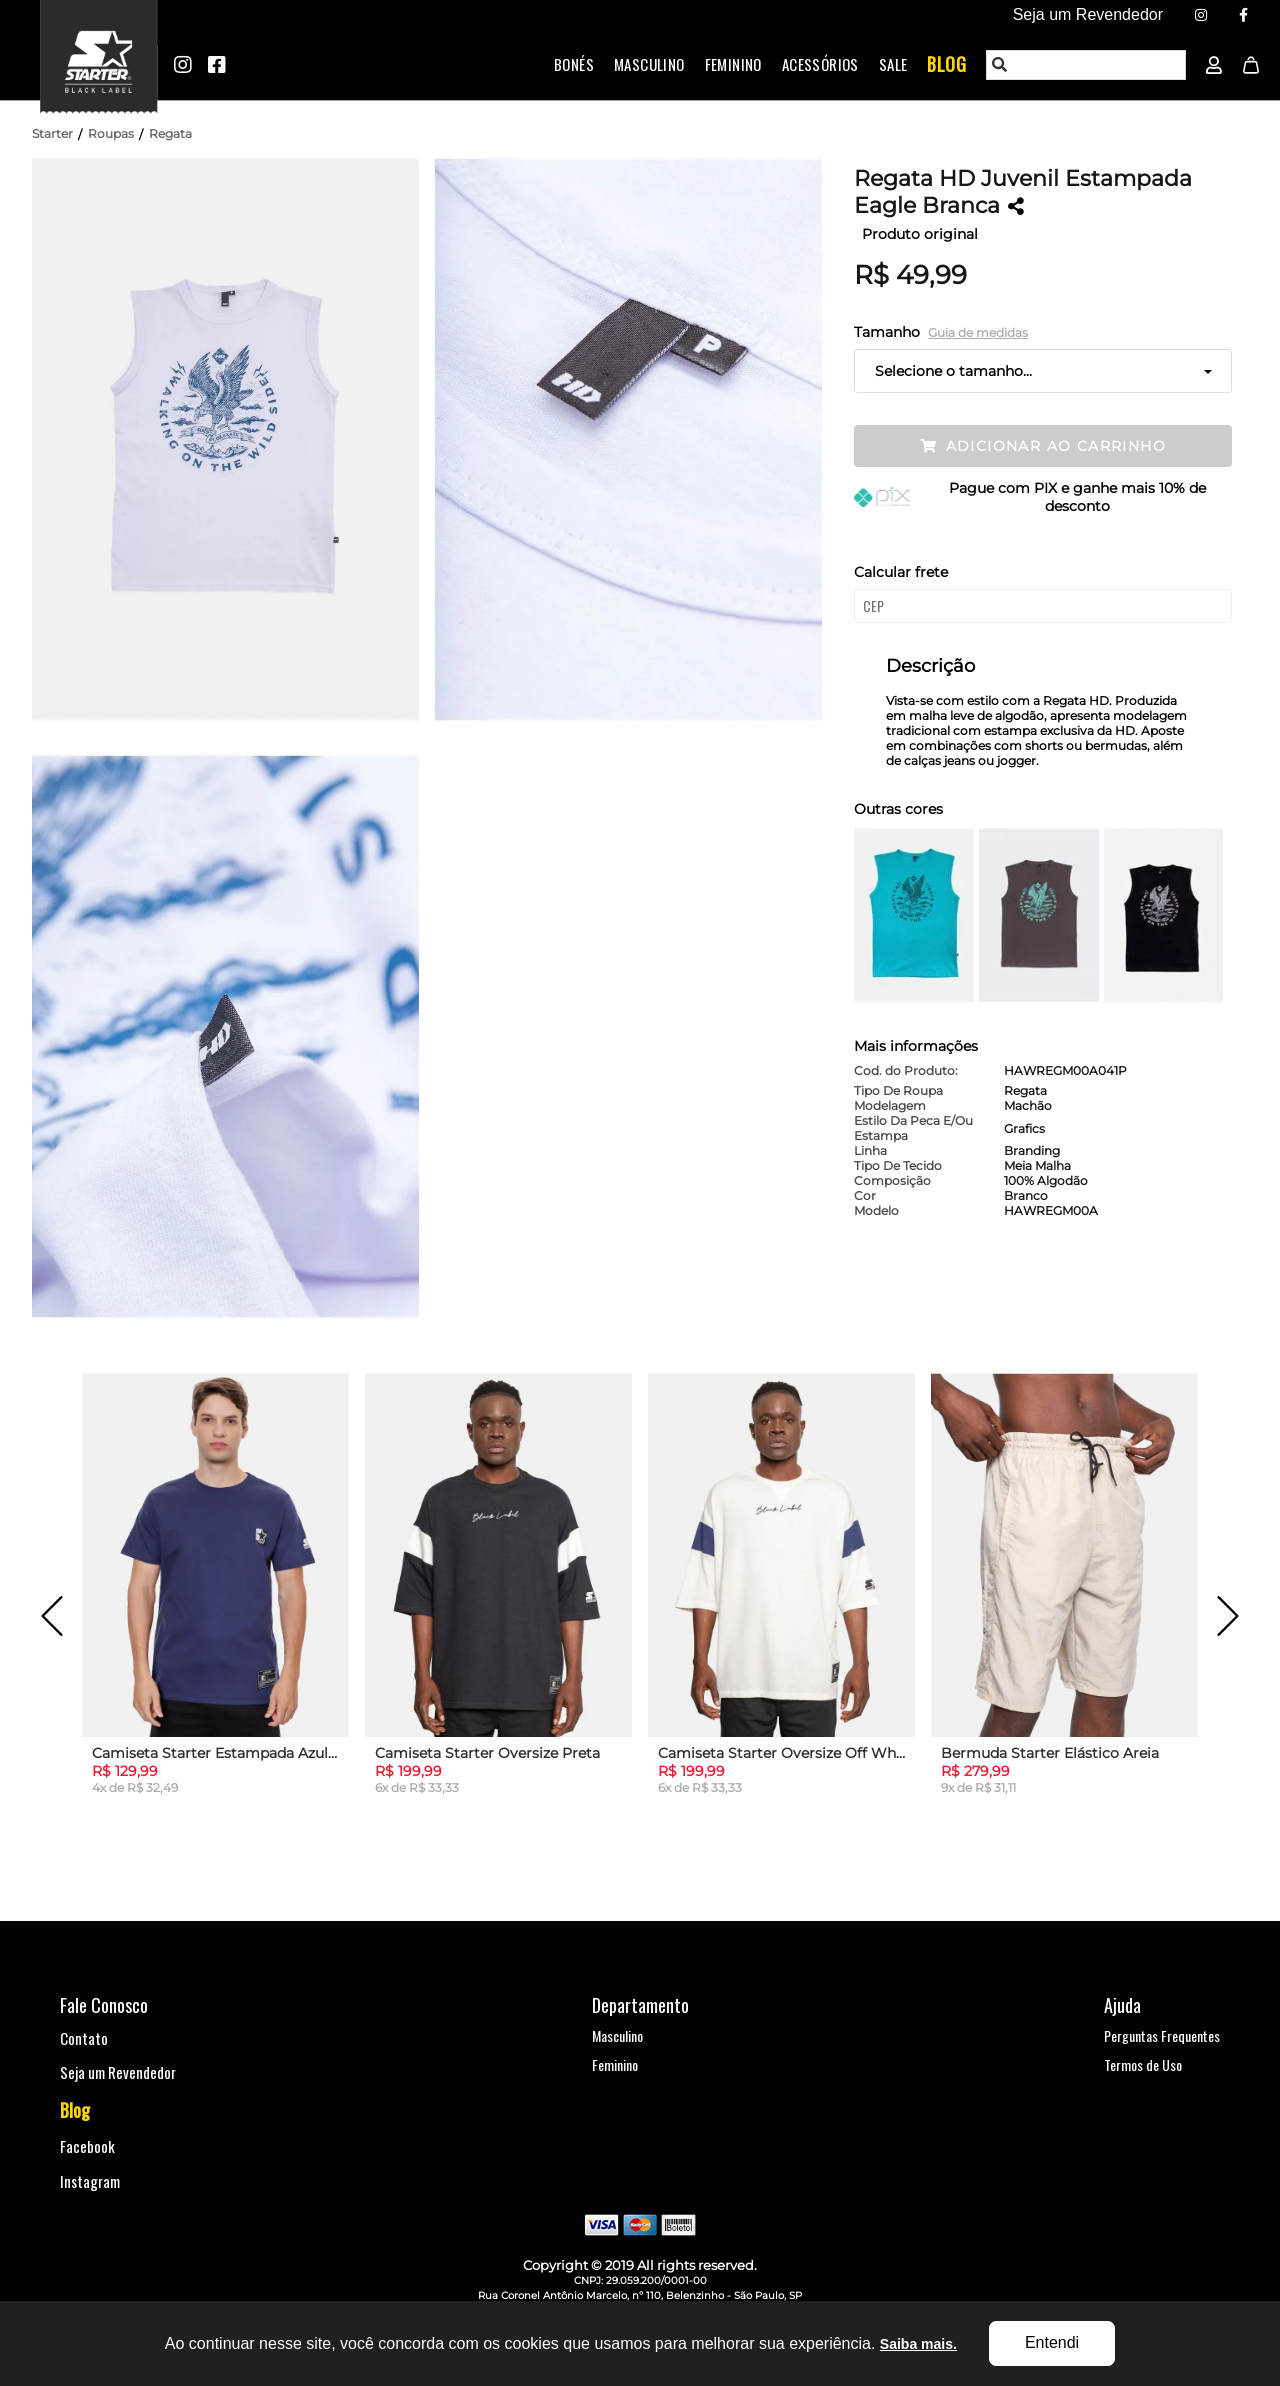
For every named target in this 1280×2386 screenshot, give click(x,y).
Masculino (649, 64)
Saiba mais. (918, 2344)
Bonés (574, 64)
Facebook (87, 2146)
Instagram (90, 2181)
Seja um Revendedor (118, 2072)
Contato (84, 2038)
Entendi (1052, 2342)
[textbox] (1087, 65)
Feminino (733, 64)
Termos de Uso (1143, 2064)
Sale (893, 64)
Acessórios (820, 64)
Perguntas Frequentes (1162, 2035)
